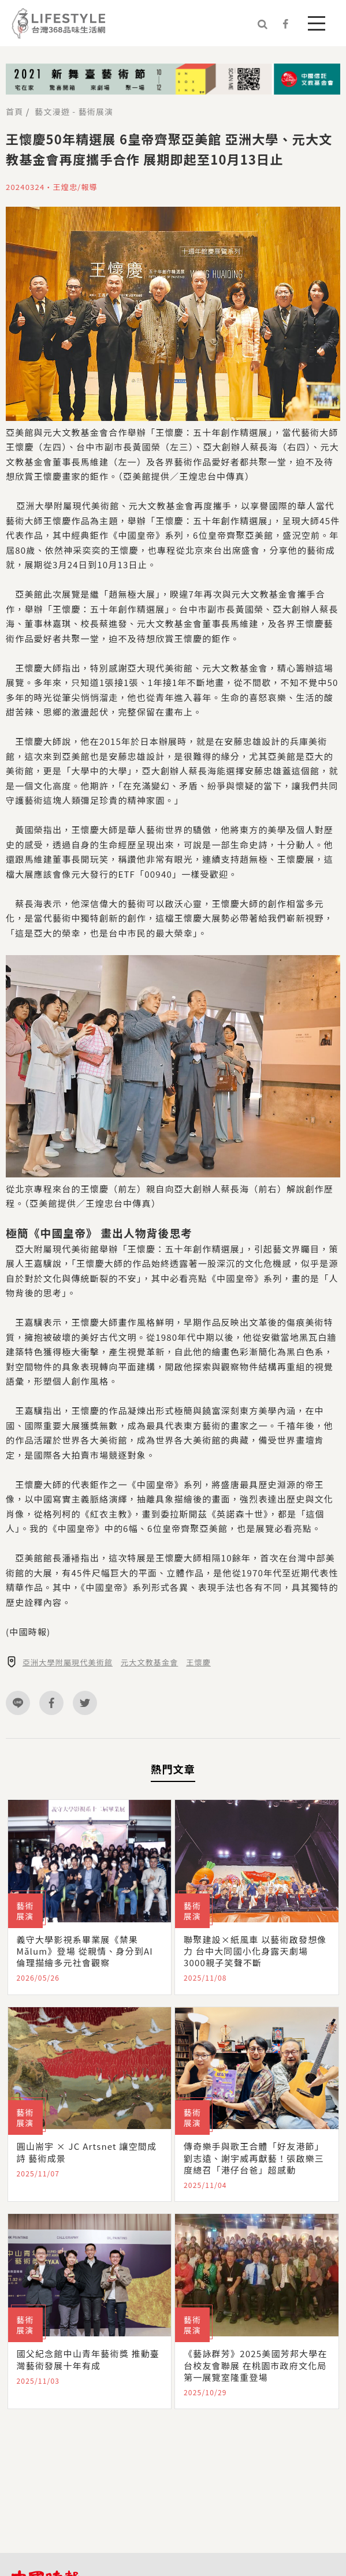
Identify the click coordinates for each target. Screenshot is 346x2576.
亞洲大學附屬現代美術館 (68, 1662)
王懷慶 (198, 1662)
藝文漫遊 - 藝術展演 (74, 111)
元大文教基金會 (149, 1662)
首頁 (14, 111)
